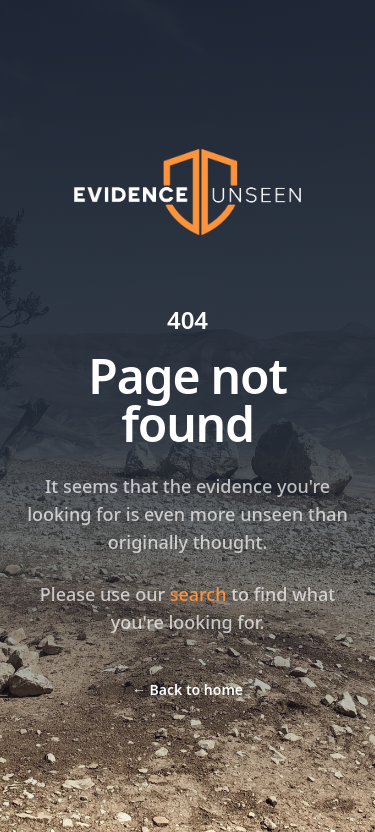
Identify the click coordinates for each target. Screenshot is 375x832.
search (198, 594)
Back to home (187, 689)
